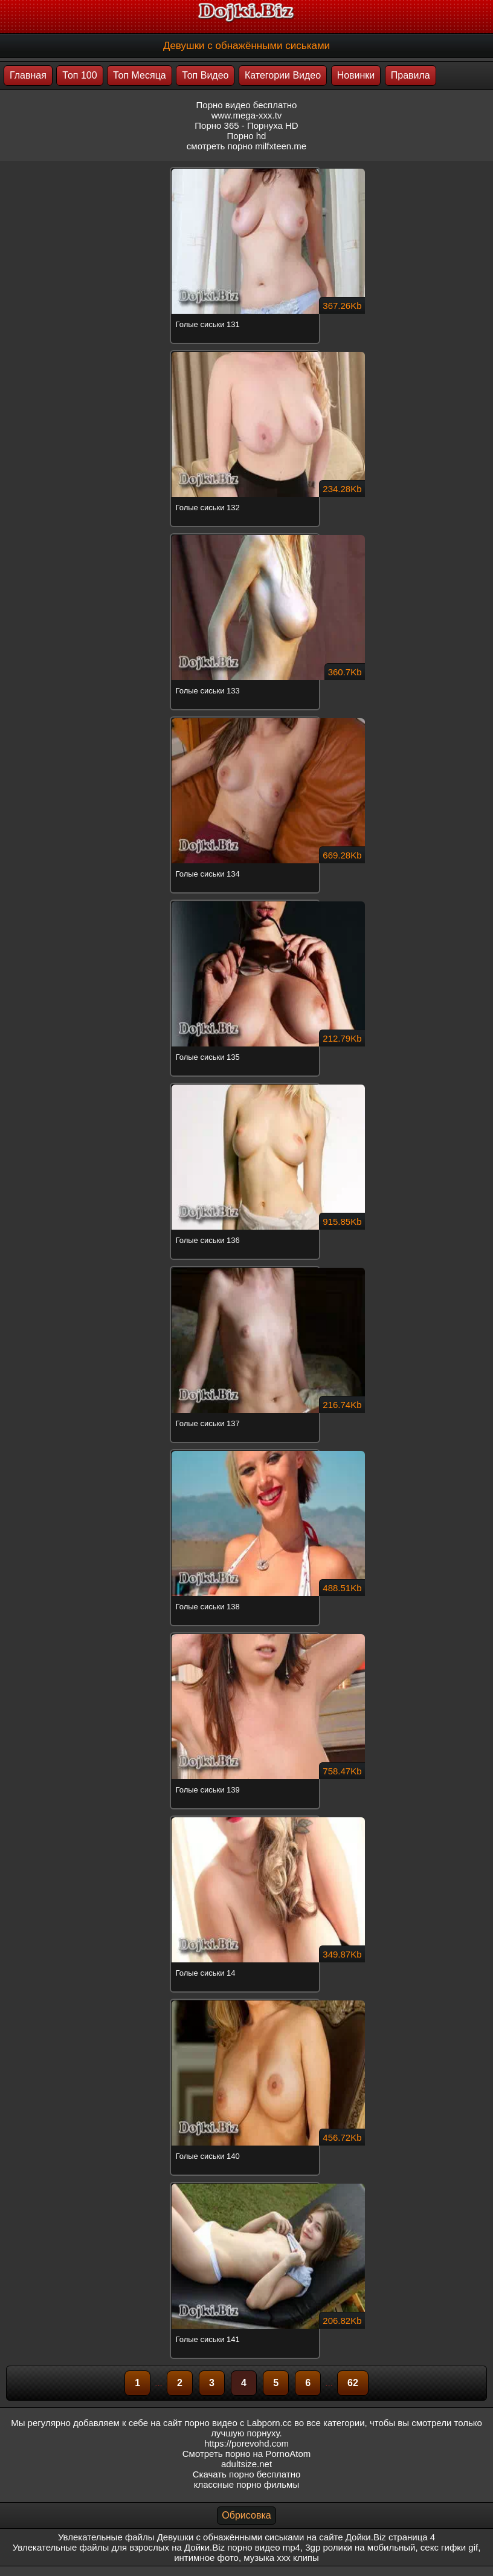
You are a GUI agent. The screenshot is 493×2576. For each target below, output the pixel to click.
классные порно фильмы (246, 2484)
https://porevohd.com (246, 2443)
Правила (410, 75)
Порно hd (246, 136)
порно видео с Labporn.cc (237, 2423)
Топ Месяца (139, 75)
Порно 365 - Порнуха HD (246, 125)
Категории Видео (283, 75)
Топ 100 (79, 75)
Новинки (356, 75)
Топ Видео (205, 75)
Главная (28, 75)
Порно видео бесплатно (246, 105)
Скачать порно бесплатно (247, 2474)
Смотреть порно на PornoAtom (246, 2453)
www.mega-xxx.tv (246, 115)
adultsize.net (246, 2464)
